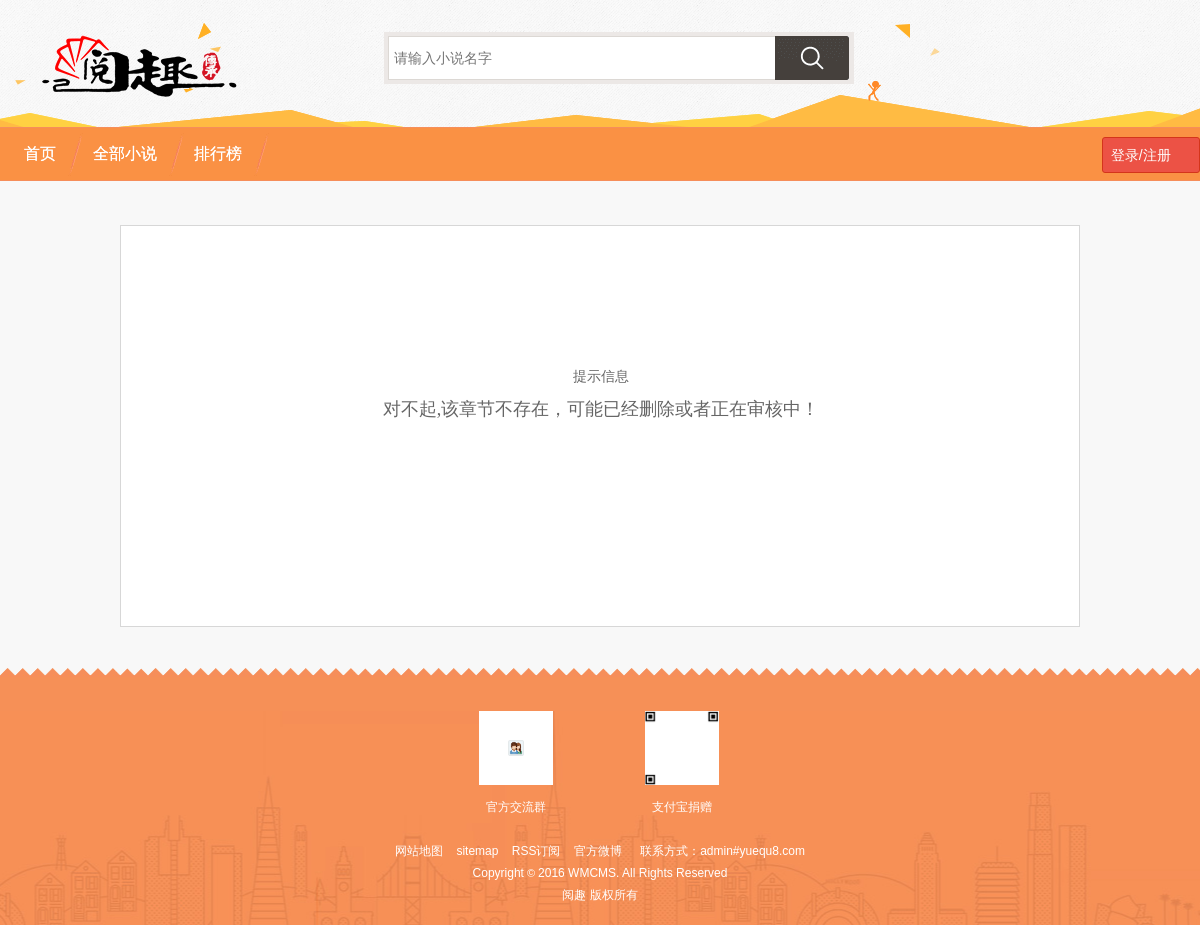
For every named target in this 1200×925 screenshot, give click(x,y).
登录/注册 (1137, 155)
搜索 (812, 58)
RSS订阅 (536, 851)
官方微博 (598, 851)
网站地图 (419, 851)
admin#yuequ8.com (752, 851)
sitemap (477, 851)
